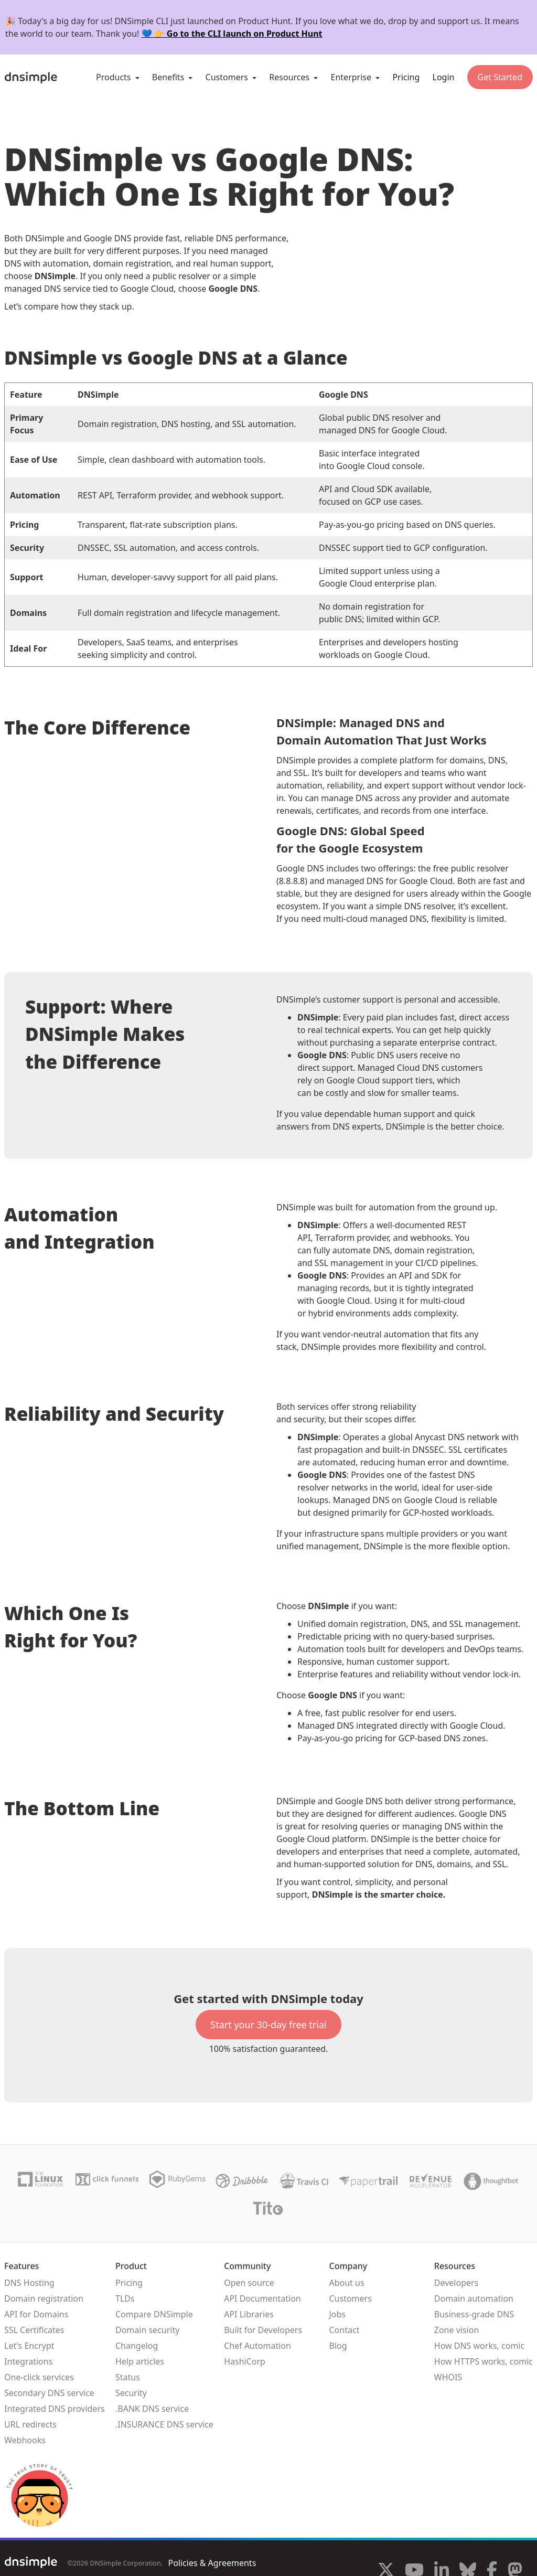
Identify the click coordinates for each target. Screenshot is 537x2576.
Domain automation (473, 2298)
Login (444, 77)
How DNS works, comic (479, 2345)
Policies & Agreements (212, 2563)
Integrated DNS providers (54, 2408)
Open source (249, 2282)
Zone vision (456, 2330)
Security (131, 2393)
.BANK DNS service (152, 2408)
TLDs (125, 2298)
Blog (338, 2345)
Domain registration (43, 2298)
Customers (350, 2298)
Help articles (139, 2361)
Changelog (136, 2345)
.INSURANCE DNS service (164, 2424)
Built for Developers (263, 2330)
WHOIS (448, 2377)
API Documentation (262, 2298)
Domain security (147, 2330)
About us (346, 2282)
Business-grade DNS (474, 2314)
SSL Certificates (34, 2330)
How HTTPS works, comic (483, 2361)
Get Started (500, 77)
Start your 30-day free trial (268, 2024)
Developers (456, 2282)
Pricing (406, 77)
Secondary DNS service (49, 2393)
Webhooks (25, 2440)
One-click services (39, 2377)
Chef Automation (257, 2345)
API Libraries (249, 2314)
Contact (344, 2330)
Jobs (337, 2314)
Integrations (28, 2361)
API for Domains (36, 2314)
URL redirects (30, 2424)
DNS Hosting (29, 2282)
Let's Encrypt (29, 2345)
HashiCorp (244, 2361)
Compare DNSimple (154, 2314)
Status (127, 2377)
